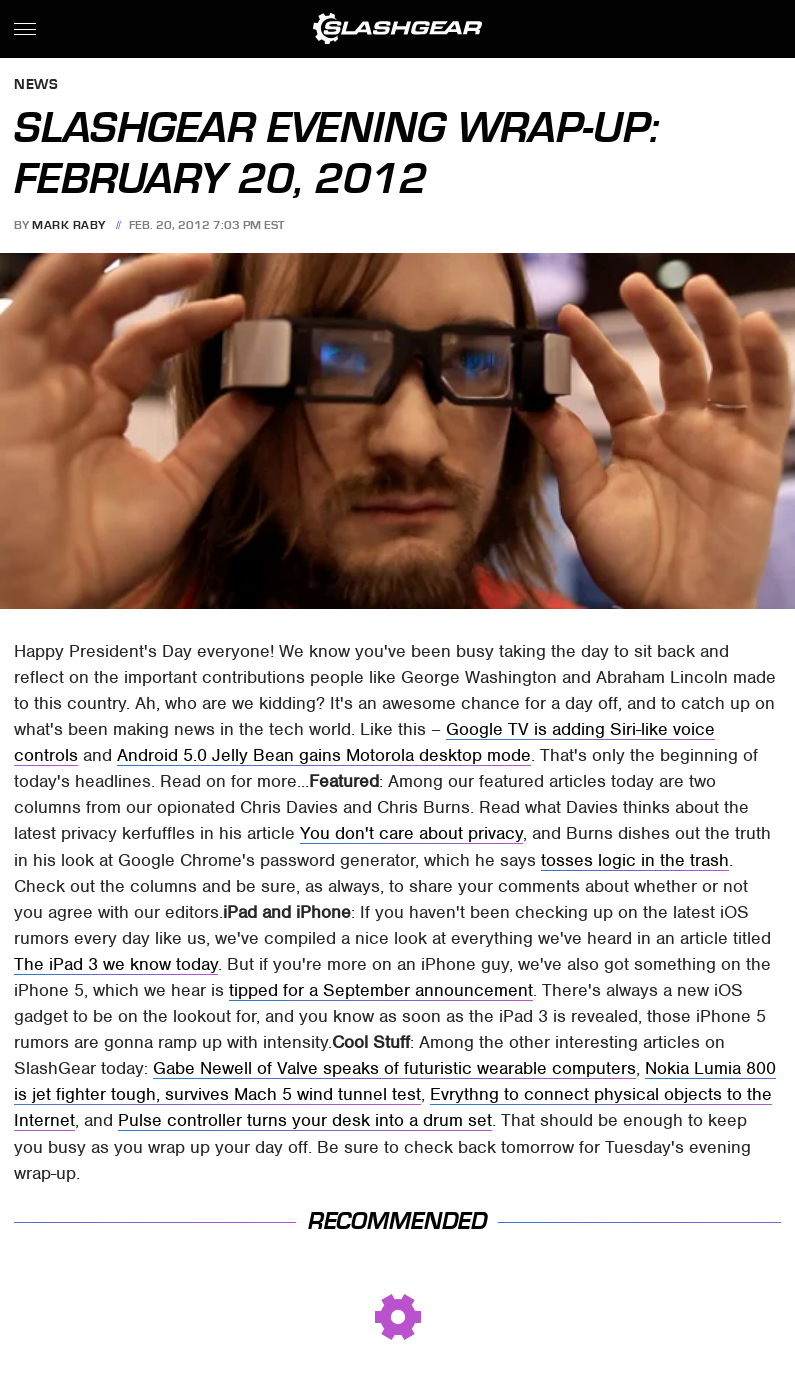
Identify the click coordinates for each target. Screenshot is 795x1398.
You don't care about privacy (411, 833)
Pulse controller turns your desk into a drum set (305, 1120)
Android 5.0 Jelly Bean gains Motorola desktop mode (324, 755)
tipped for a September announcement (381, 990)
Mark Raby (69, 225)
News (36, 85)
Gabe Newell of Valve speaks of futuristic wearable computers (394, 1068)
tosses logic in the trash (635, 860)
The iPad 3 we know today (116, 964)
